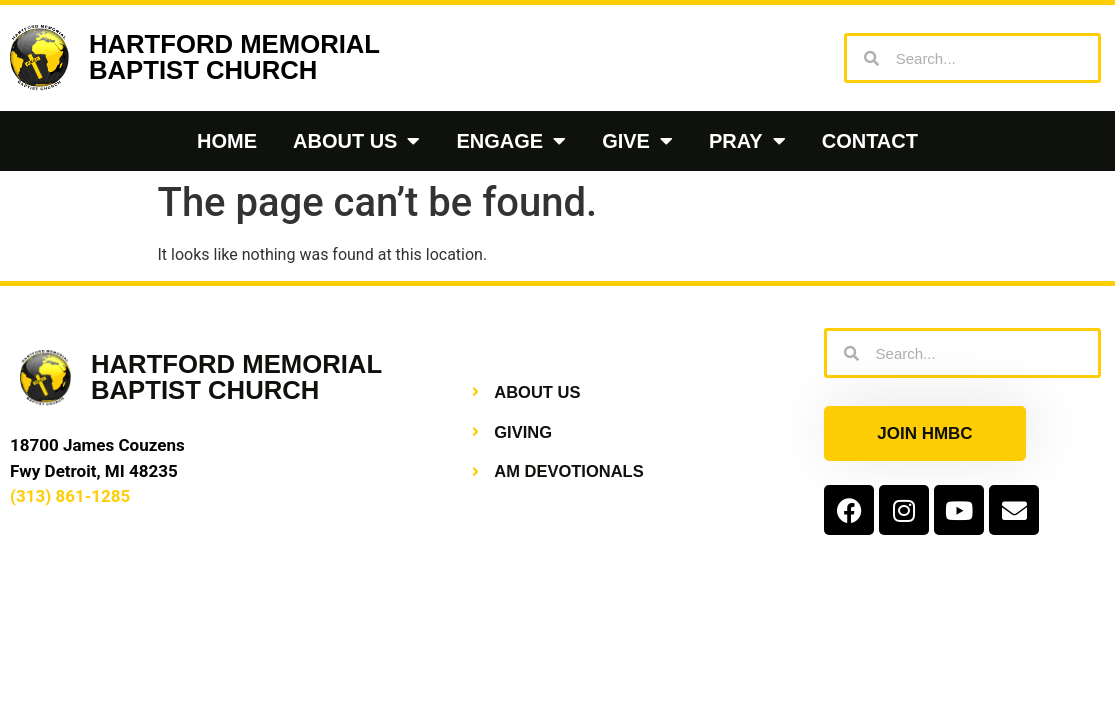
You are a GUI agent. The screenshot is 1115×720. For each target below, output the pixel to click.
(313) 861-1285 (70, 496)
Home (227, 141)
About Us (356, 141)
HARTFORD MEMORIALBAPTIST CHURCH (234, 57)
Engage (511, 141)
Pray (747, 141)
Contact (870, 141)
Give (637, 141)
